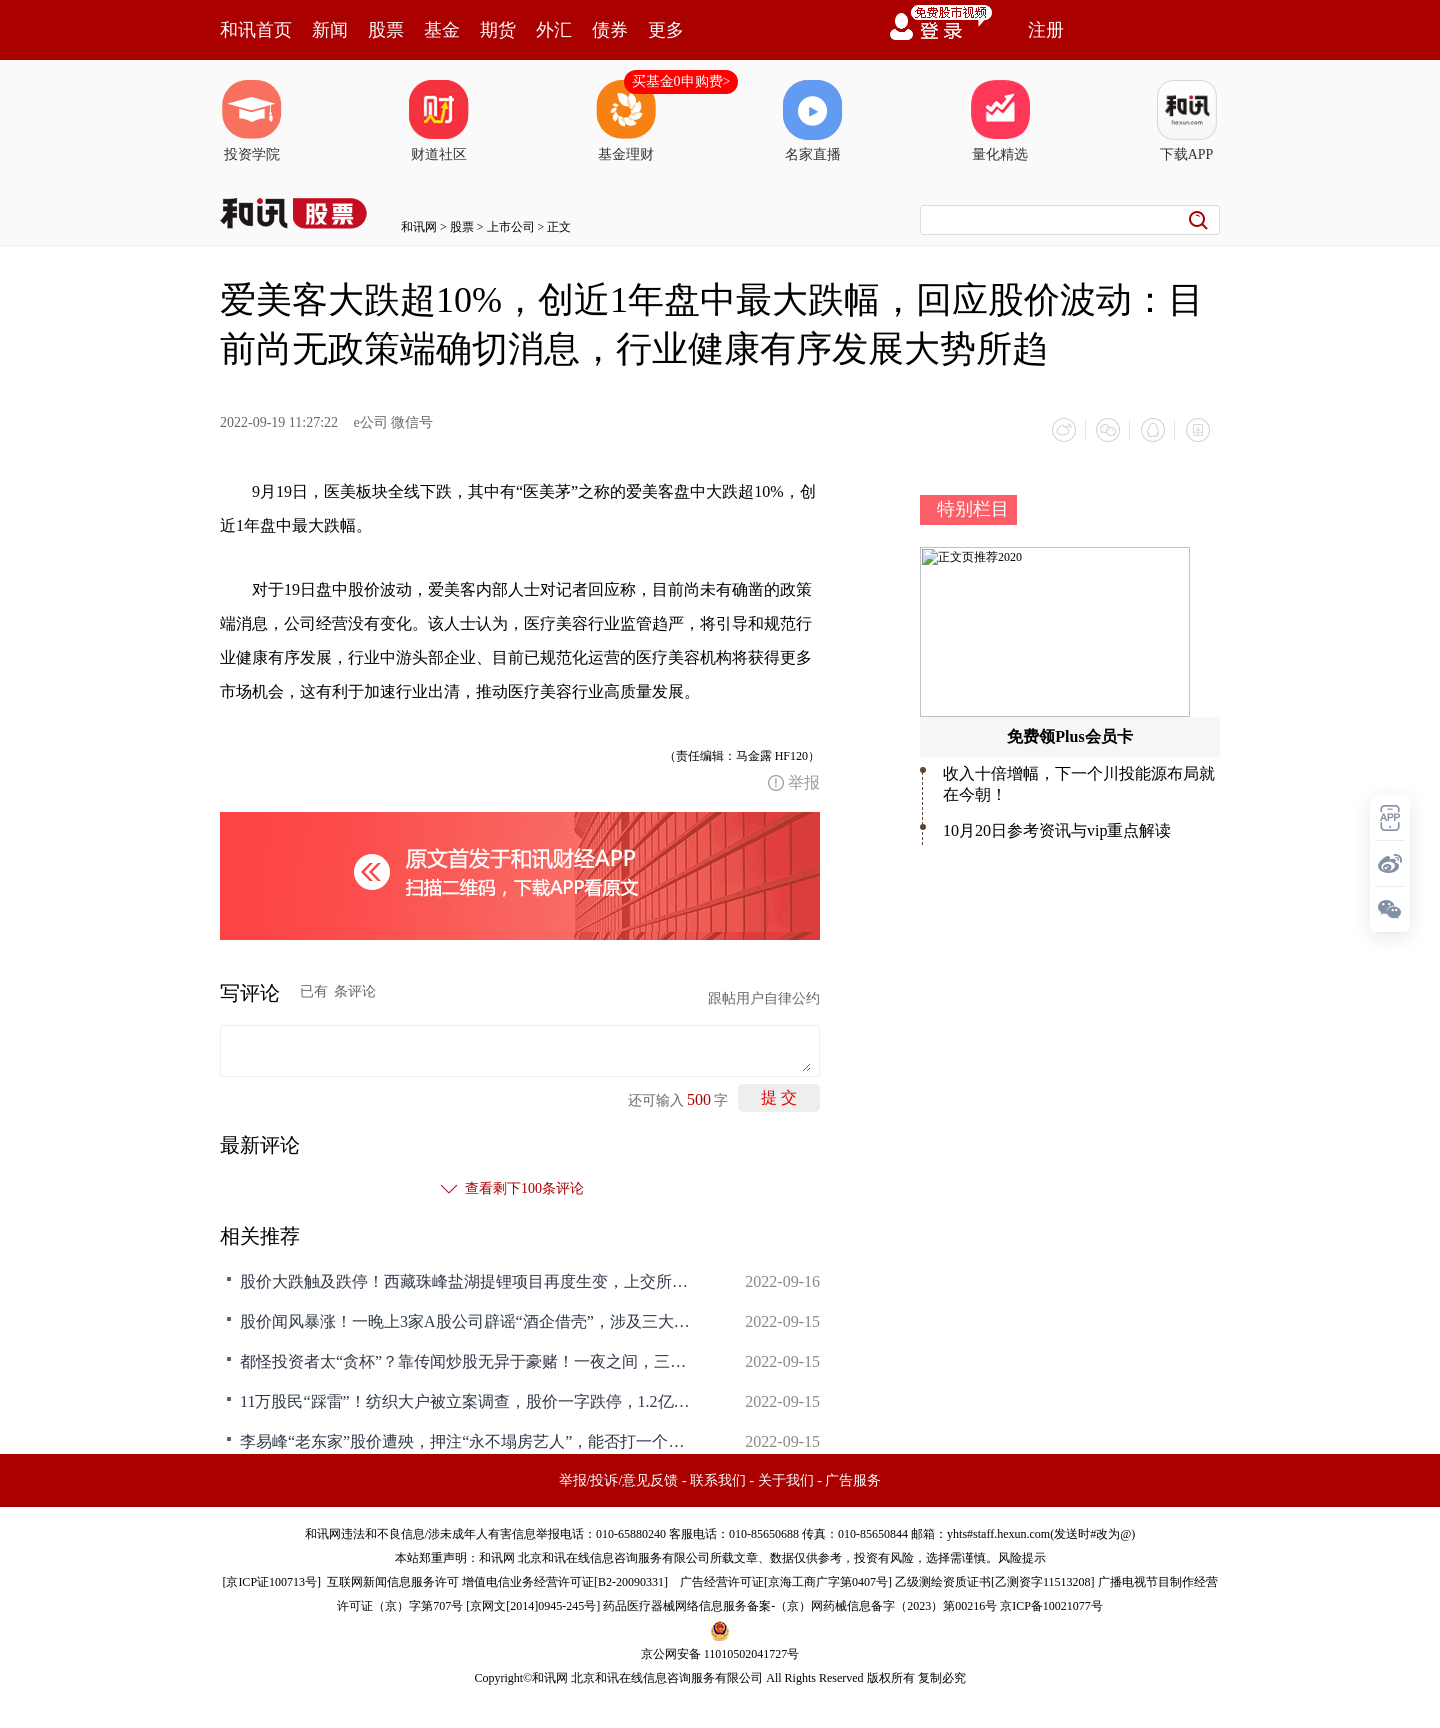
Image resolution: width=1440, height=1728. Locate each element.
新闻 (330, 30)
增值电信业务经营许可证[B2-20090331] (565, 1581)
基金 (442, 30)
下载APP (1187, 121)
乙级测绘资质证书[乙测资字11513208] (995, 1581)
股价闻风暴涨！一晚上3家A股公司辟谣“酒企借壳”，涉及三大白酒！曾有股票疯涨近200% (470, 1320)
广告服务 (853, 1479)
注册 (1046, 30)
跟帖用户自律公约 (764, 997)
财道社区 (439, 121)
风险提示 (1022, 1557)
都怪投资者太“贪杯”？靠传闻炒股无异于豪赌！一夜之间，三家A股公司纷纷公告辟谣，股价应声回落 (470, 1360)
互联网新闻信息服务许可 (393, 1581)
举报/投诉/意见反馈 (619, 1479)
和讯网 (419, 227)
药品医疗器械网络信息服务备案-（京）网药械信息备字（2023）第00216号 (800, 1605)
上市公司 (511, 227)
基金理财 (626, 121)
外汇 (554, 30)
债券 (610, 30)
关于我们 (786, 1479)
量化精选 (1000, 121)
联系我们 (718, 1479)
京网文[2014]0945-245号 (533, 1605)
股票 (386, 30)
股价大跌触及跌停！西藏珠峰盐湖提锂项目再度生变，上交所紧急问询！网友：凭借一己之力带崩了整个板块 (470, 1280)
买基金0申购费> (681, 81)
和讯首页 (256, 30)
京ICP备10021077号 (1051, 1605)
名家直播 (813, 121)
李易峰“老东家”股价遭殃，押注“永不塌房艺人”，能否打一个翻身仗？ (470, 1440)
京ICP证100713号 (271, 1581)
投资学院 (252, 121)
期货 (498, 30)
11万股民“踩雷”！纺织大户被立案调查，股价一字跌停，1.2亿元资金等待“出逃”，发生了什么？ (470, 1400)
